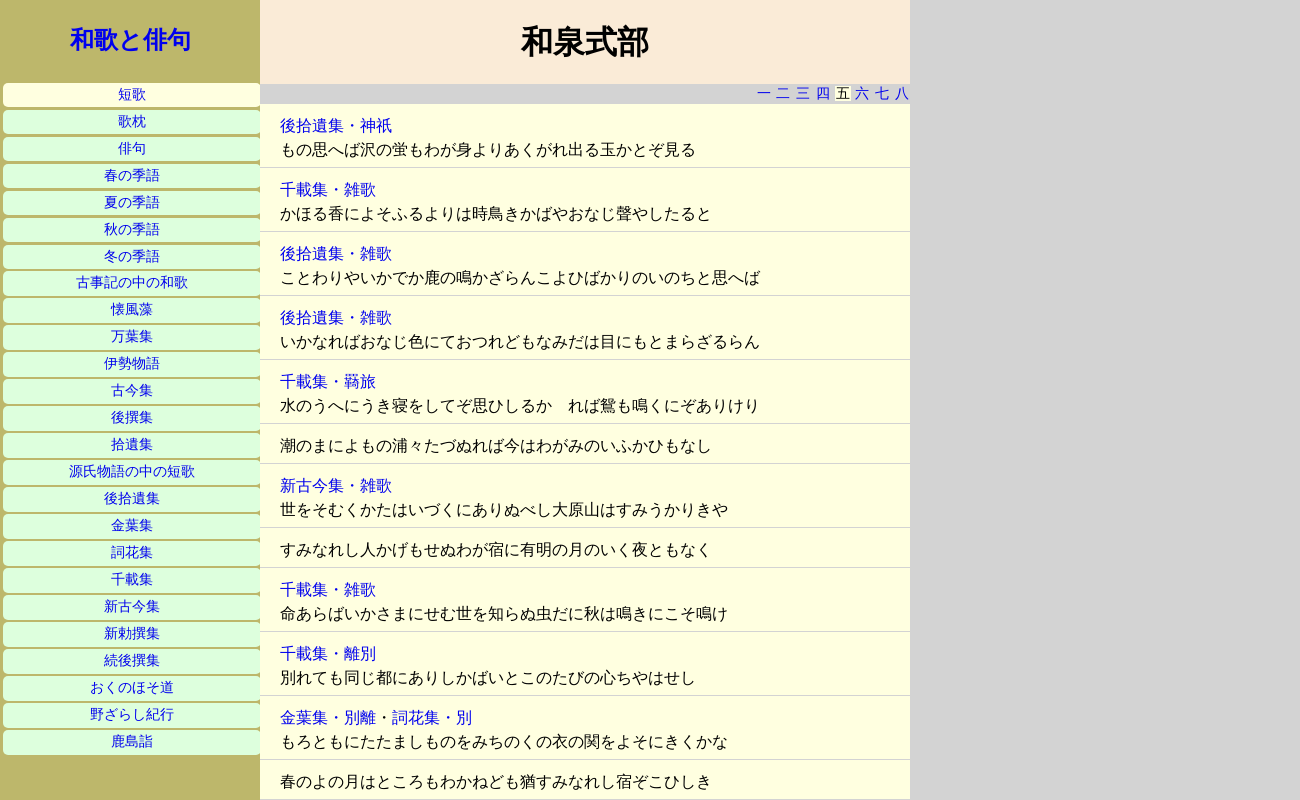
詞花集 (132, 552)
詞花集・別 (432, 717)
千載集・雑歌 (328, 189)
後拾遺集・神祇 (336, 125)
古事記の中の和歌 (132, 282)
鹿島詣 (132, 741)
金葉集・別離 (328, 717)
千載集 (132, 579)
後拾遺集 (132, 498)
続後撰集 (132, 660)
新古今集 (132, 606)
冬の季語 (132, 256)
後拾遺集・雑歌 (336, 253)
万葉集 (132, 336)
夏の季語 (132, 202)
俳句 (132, 148)
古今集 (132, 390)
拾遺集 (132, 444)
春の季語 (132, 175)
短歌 (132, 94)
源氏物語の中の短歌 (132, 471)
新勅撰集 (132, 633)
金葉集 (132, 525)
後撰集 (132, 417)
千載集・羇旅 (328, 381)
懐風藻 (132, 309)
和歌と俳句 (130, 40)
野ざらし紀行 (132, 714)
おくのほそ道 (132, 687)
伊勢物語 (132, 363)
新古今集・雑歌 (336, 485)
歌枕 (132, 121)
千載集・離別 (328, 653)
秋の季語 (132, 229)
